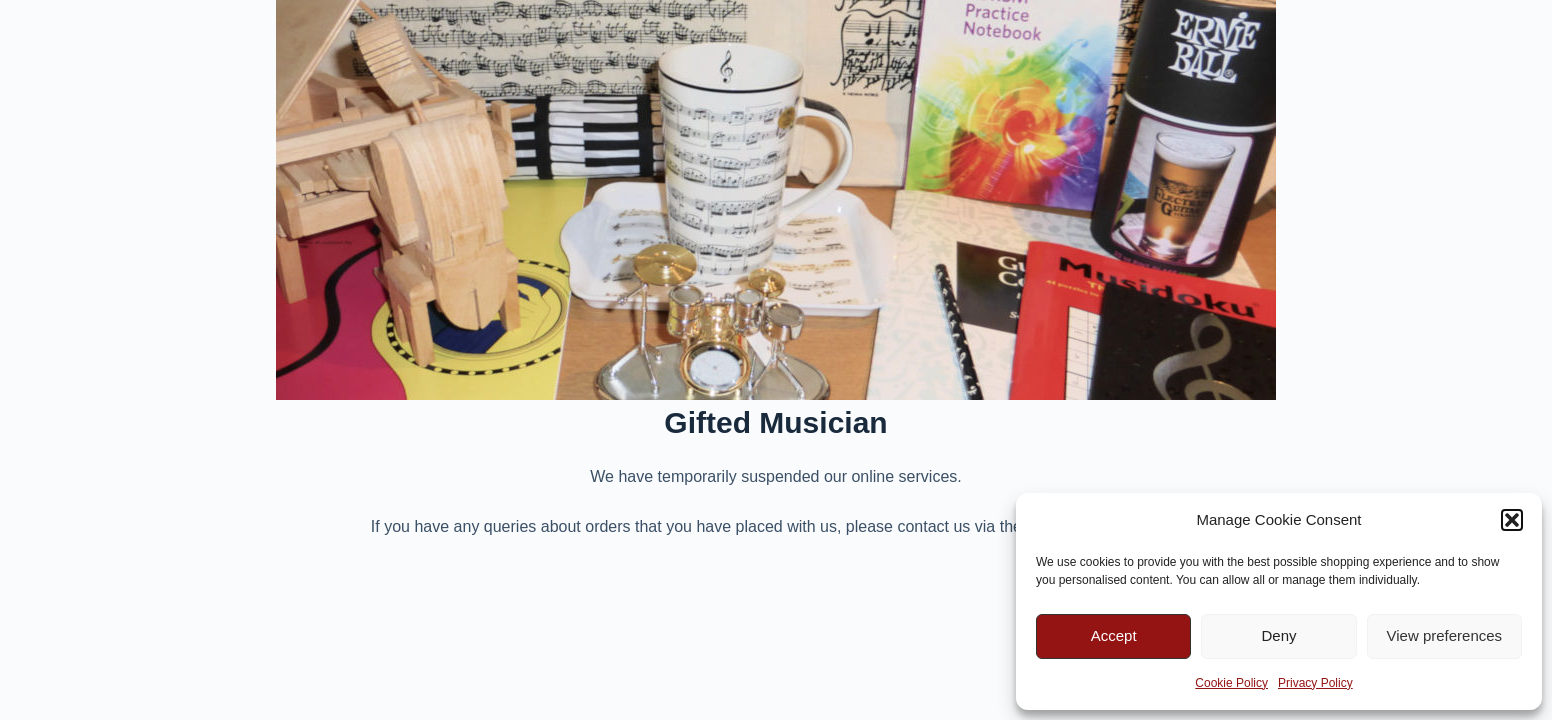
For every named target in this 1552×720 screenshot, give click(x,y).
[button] (1512, 520)
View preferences (1445, 635)
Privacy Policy (1315, 683)
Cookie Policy (1231, 683)
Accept (1114, 635)
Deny (1278, 635)
